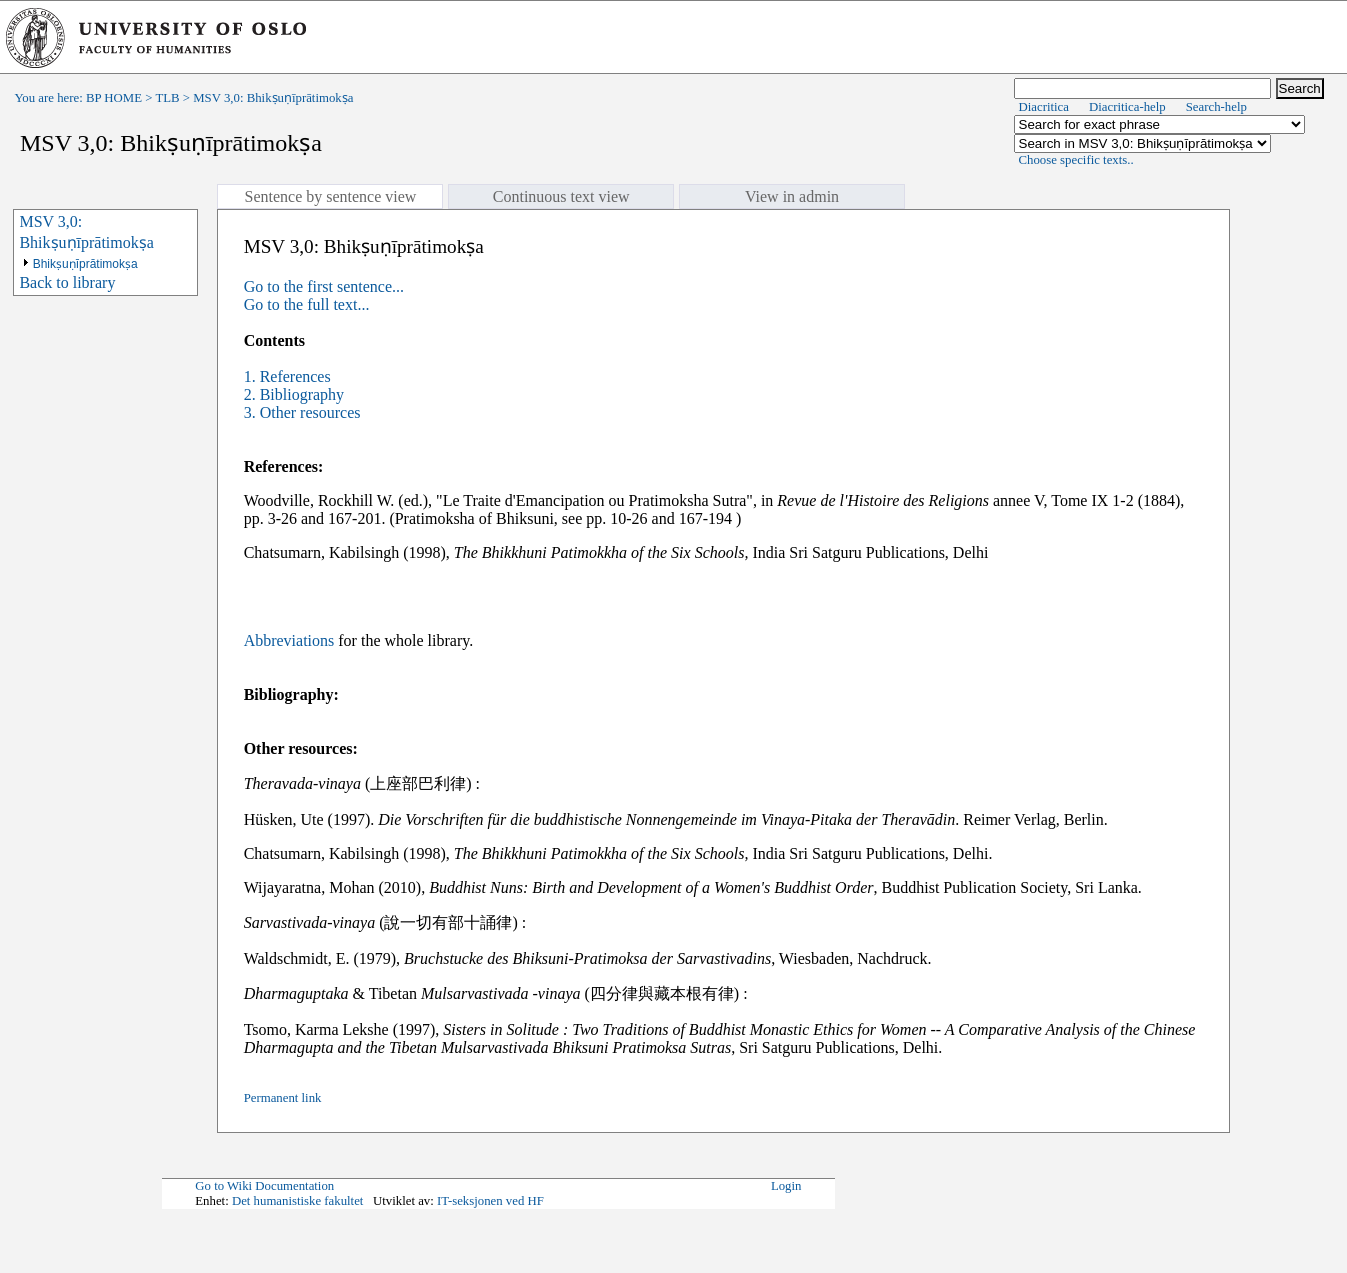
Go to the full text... (307, 304)
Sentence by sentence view (330, 196)
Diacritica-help (1127, 107)
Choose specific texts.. (1076, 160)
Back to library (67, 282)
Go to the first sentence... (324, 286)
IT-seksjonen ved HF (490, 1201)
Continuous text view (561, 196)
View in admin (792, 196)
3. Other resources (302, 412)
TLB (167, 98)
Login (786, 1186)
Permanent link (283, 1098)
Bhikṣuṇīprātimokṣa (85, 264)
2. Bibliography (294, 394)
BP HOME (114, 98)
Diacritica (1044, 107)
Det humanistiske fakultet (298, 1201)
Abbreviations (289, 640)
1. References (287, 376)
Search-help (1216, 107)
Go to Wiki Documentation (264, 1186)
